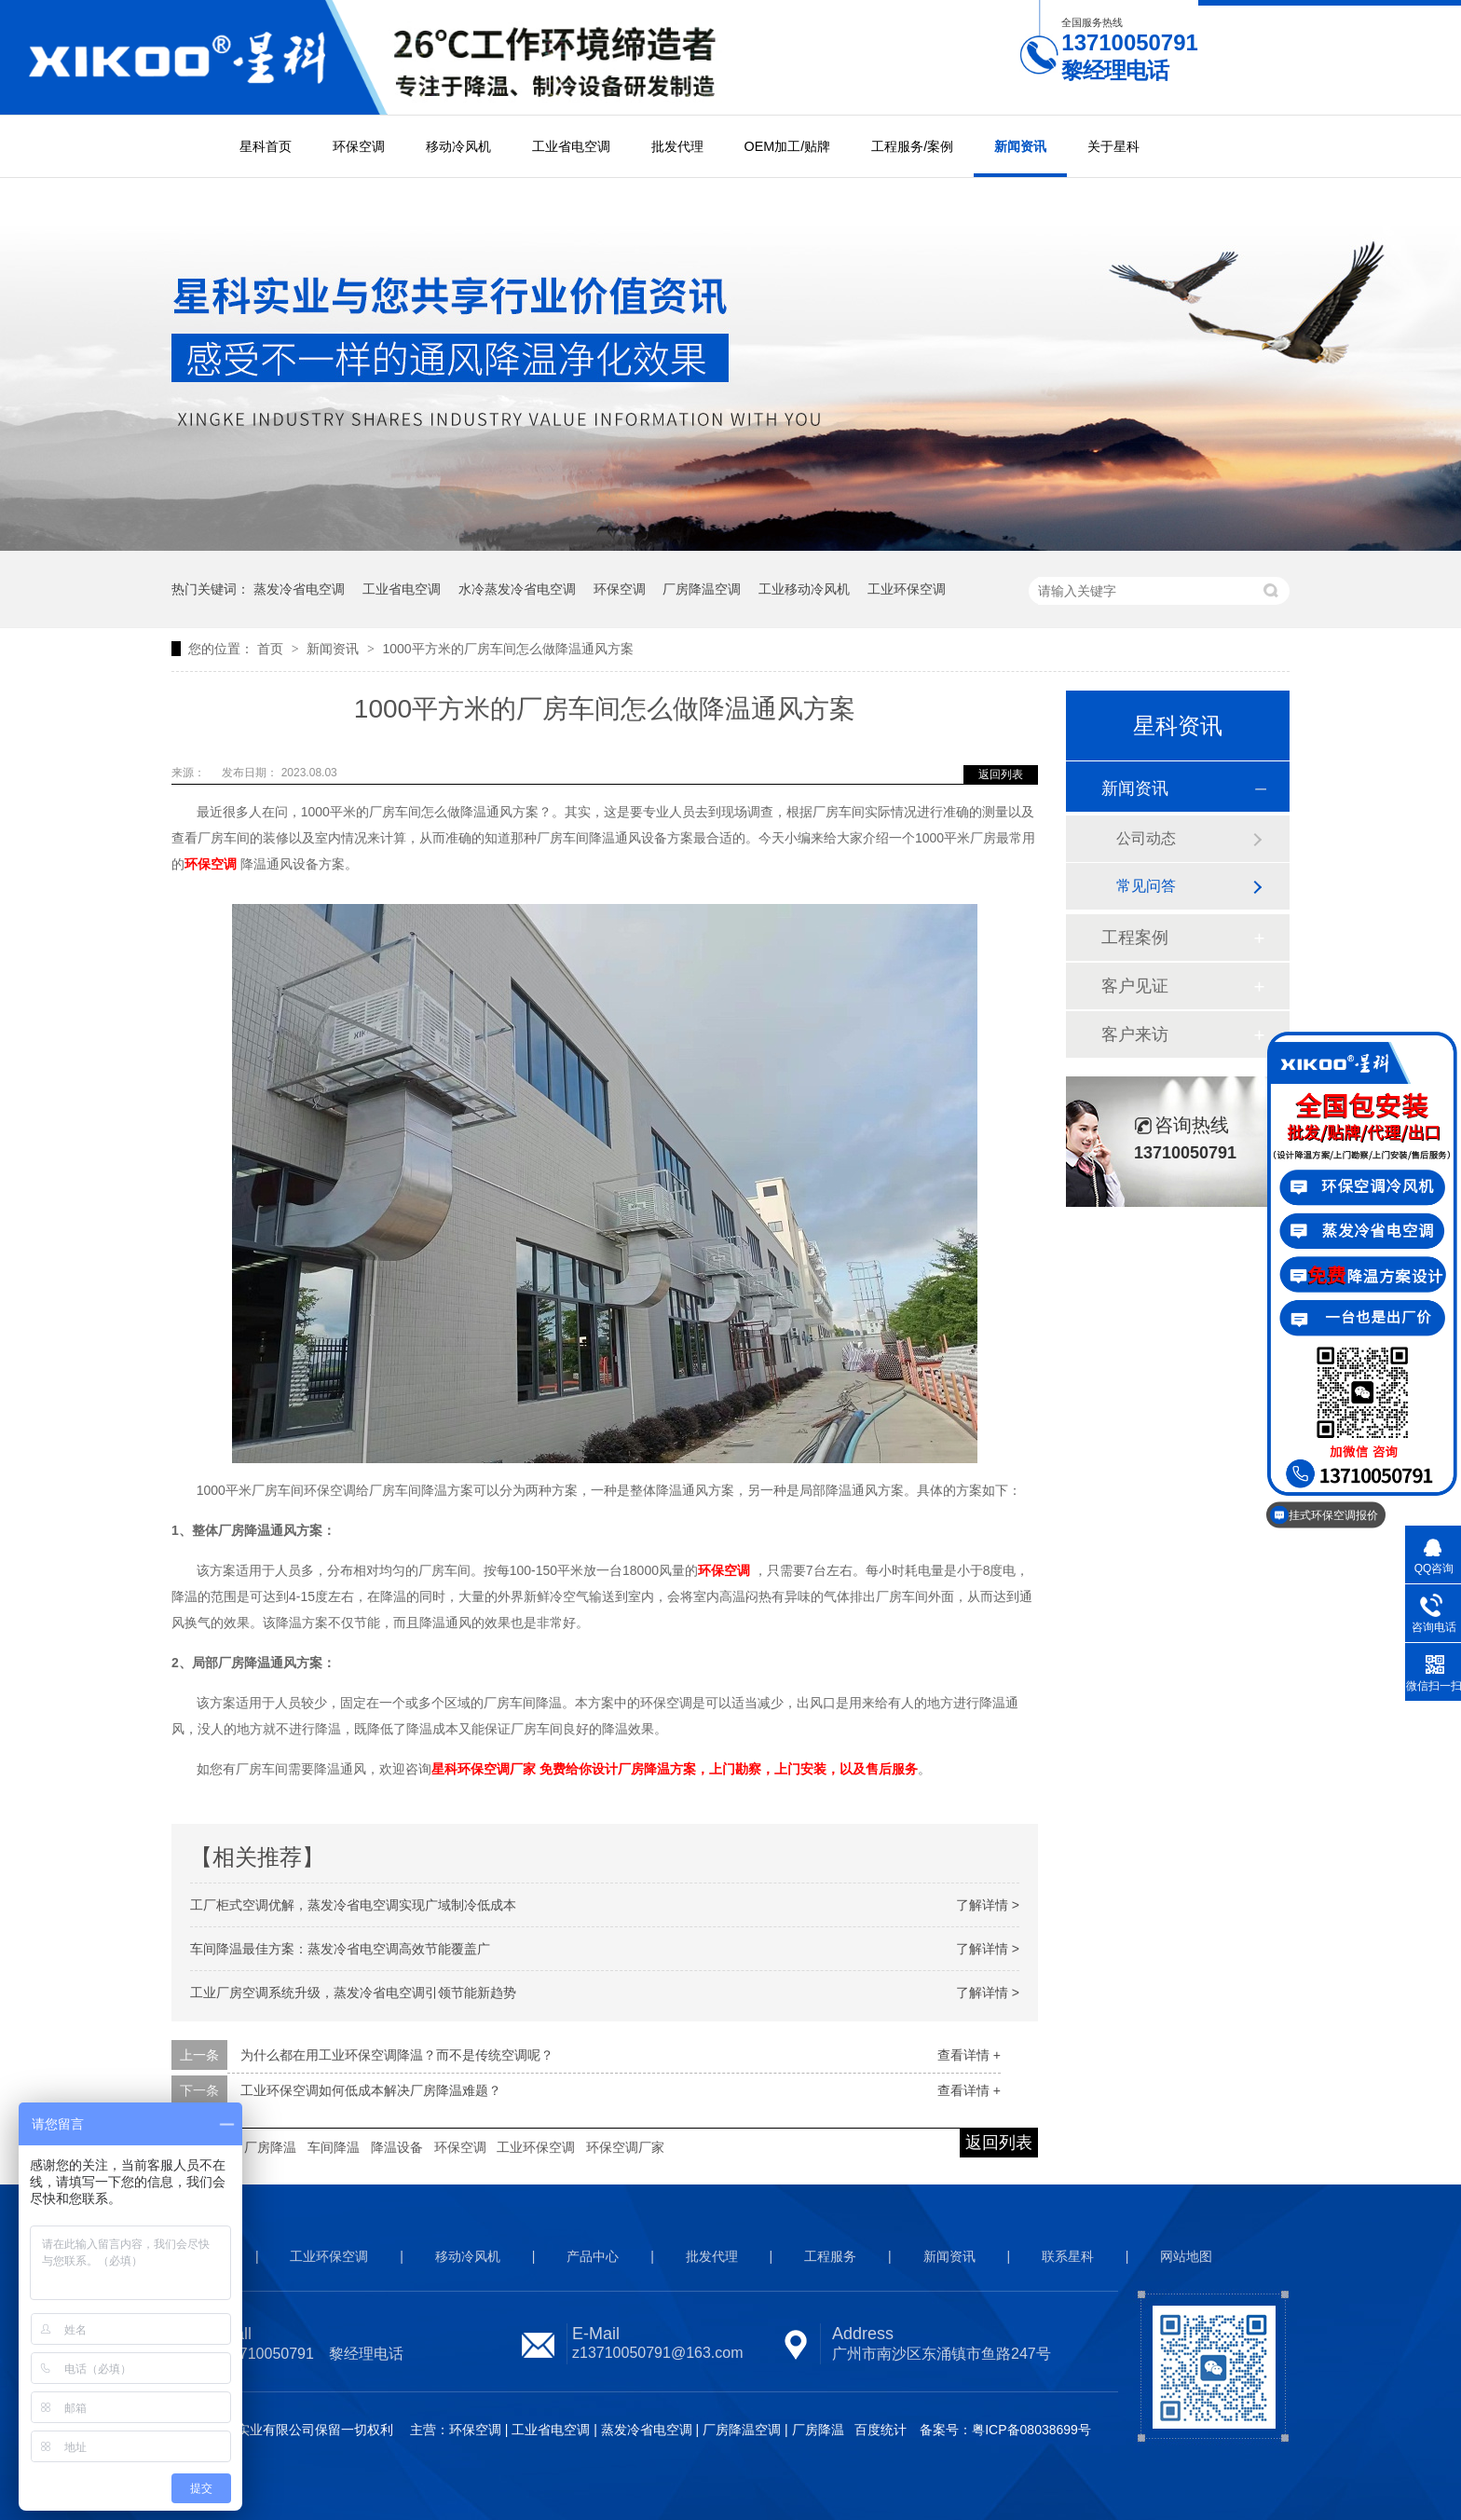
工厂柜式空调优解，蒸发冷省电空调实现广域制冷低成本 (353, 1904)
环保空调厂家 (625, 2147)
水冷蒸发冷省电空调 (517, 589)
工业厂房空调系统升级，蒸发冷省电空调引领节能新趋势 (353, 1992)
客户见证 (1134, 986)
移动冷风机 (458, 146)
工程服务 (830, 2256)
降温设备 (397, 2147)
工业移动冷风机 (804, 589)
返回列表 (1000, 774)
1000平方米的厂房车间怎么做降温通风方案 (507, 648)
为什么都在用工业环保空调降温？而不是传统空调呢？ (396, 2055)
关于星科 (1113, 146)
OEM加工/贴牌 (787, 146)
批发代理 (677, 146)
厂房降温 (270, 2147)
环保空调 (359, 146)
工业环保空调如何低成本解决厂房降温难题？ (370, 2090)
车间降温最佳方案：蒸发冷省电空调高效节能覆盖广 (340, 1948)
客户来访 (1134, 1034)
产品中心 (593, 2256)
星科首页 (265, 146)
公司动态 (1146, 838)
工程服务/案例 (912, 146)
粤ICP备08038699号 (1031, 2429)
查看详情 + (969, 2055)
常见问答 (1146, 886)
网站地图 (1186, 2256)
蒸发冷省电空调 (299, 589)
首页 (272, 648)
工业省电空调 (571, 146)
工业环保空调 (906, 589)
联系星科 (1068, 2256)
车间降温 (333, 2147)
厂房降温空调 (701, 589)
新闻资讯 (1020, 146)
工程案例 (1134, 937)
